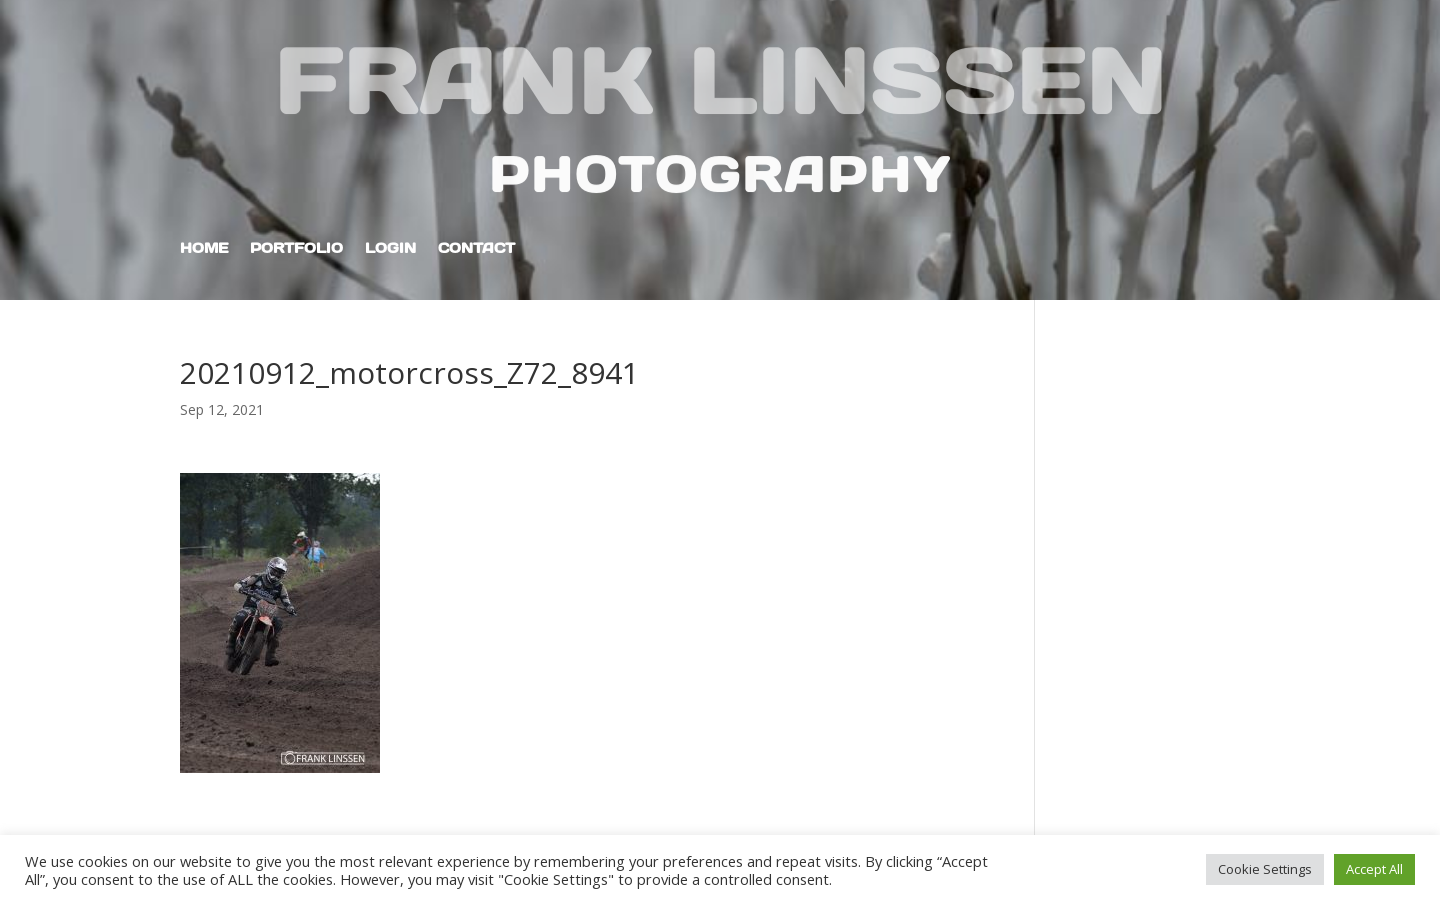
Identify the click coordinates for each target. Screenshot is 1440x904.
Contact (476, 248)
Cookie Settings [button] (1265, 869)
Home (204, 248)
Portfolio (296, 248)
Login (390, 248)
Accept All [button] (1374, 869)
